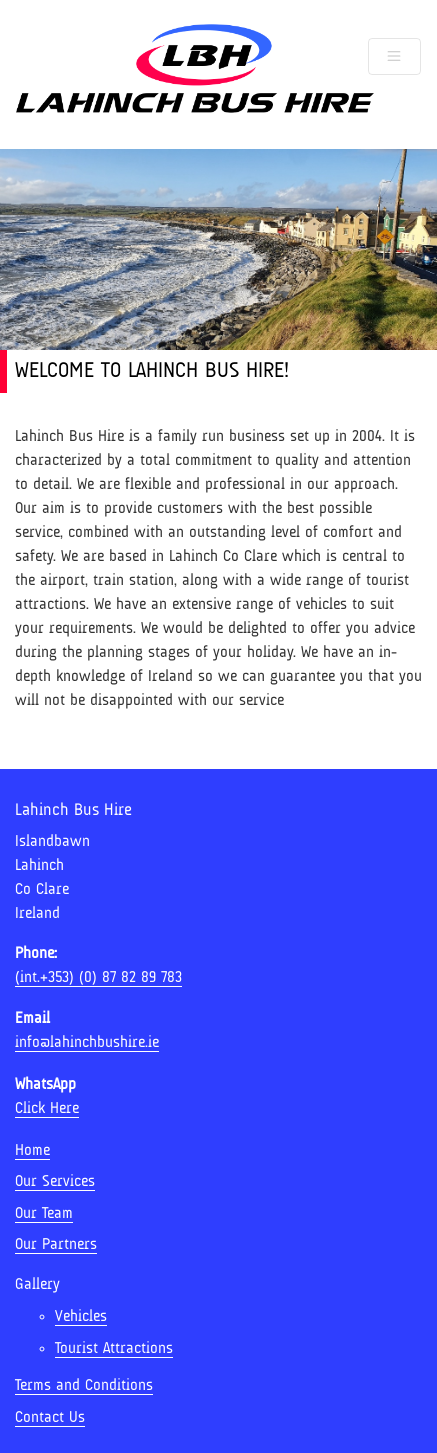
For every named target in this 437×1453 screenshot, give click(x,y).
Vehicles (81, 1317)
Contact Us (50, 1418)
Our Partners (56, 1245)
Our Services (55, 1182)
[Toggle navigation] (394, 56)
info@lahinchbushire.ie (87, 1043)
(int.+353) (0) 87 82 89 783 (98, 978)
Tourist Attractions (114, 1349)
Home (32, 1151)
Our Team (44, 1214)
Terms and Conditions (84, 1386)
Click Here (47, 1109)
